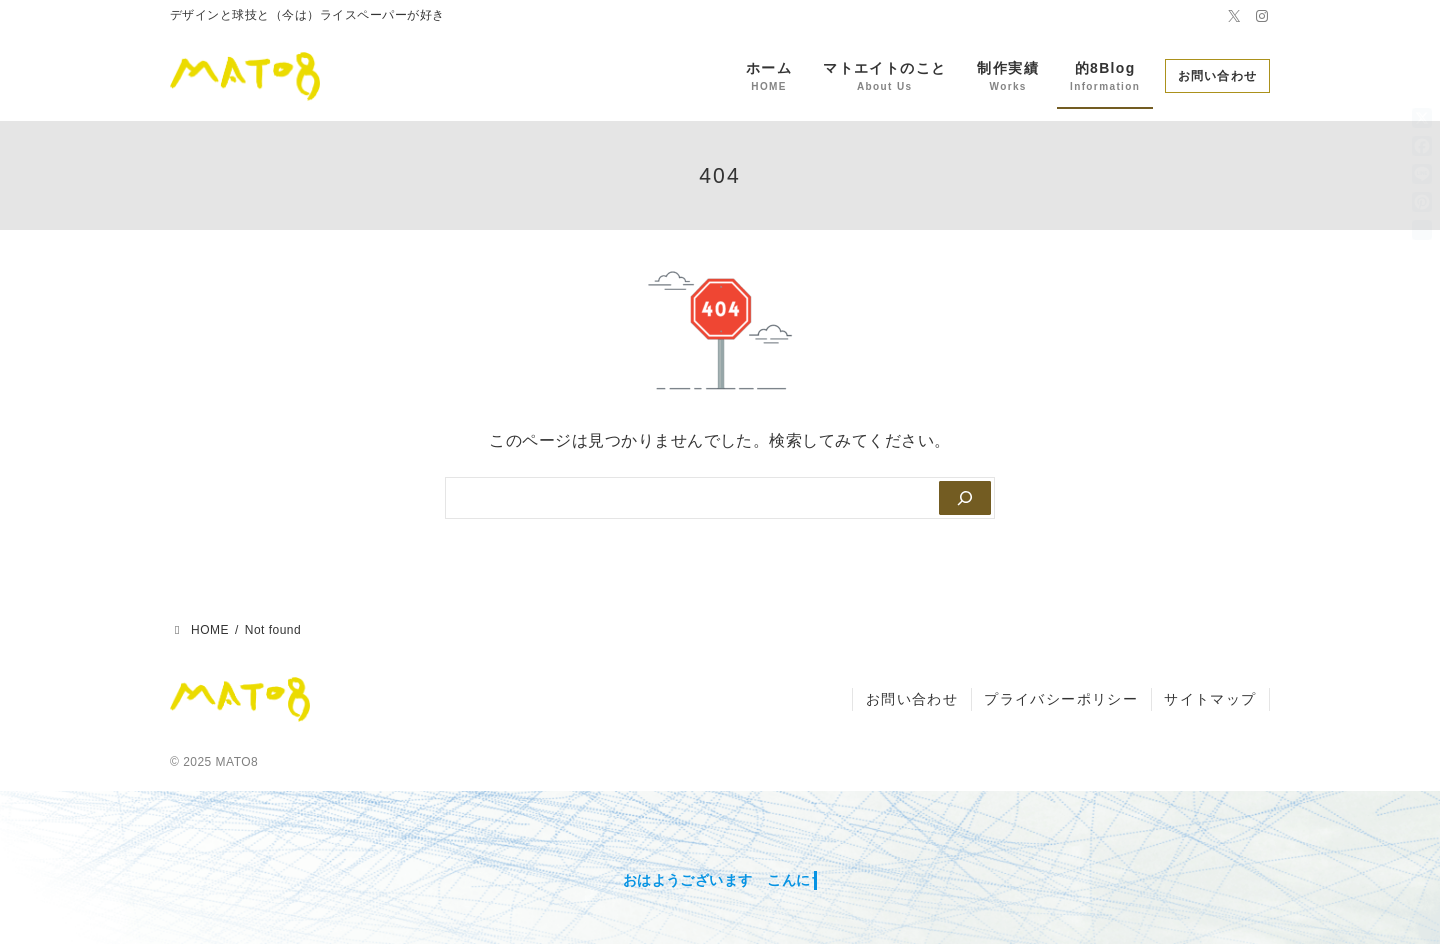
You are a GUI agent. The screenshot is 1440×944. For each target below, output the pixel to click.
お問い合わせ (1217, 76)
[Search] (963, 498)
